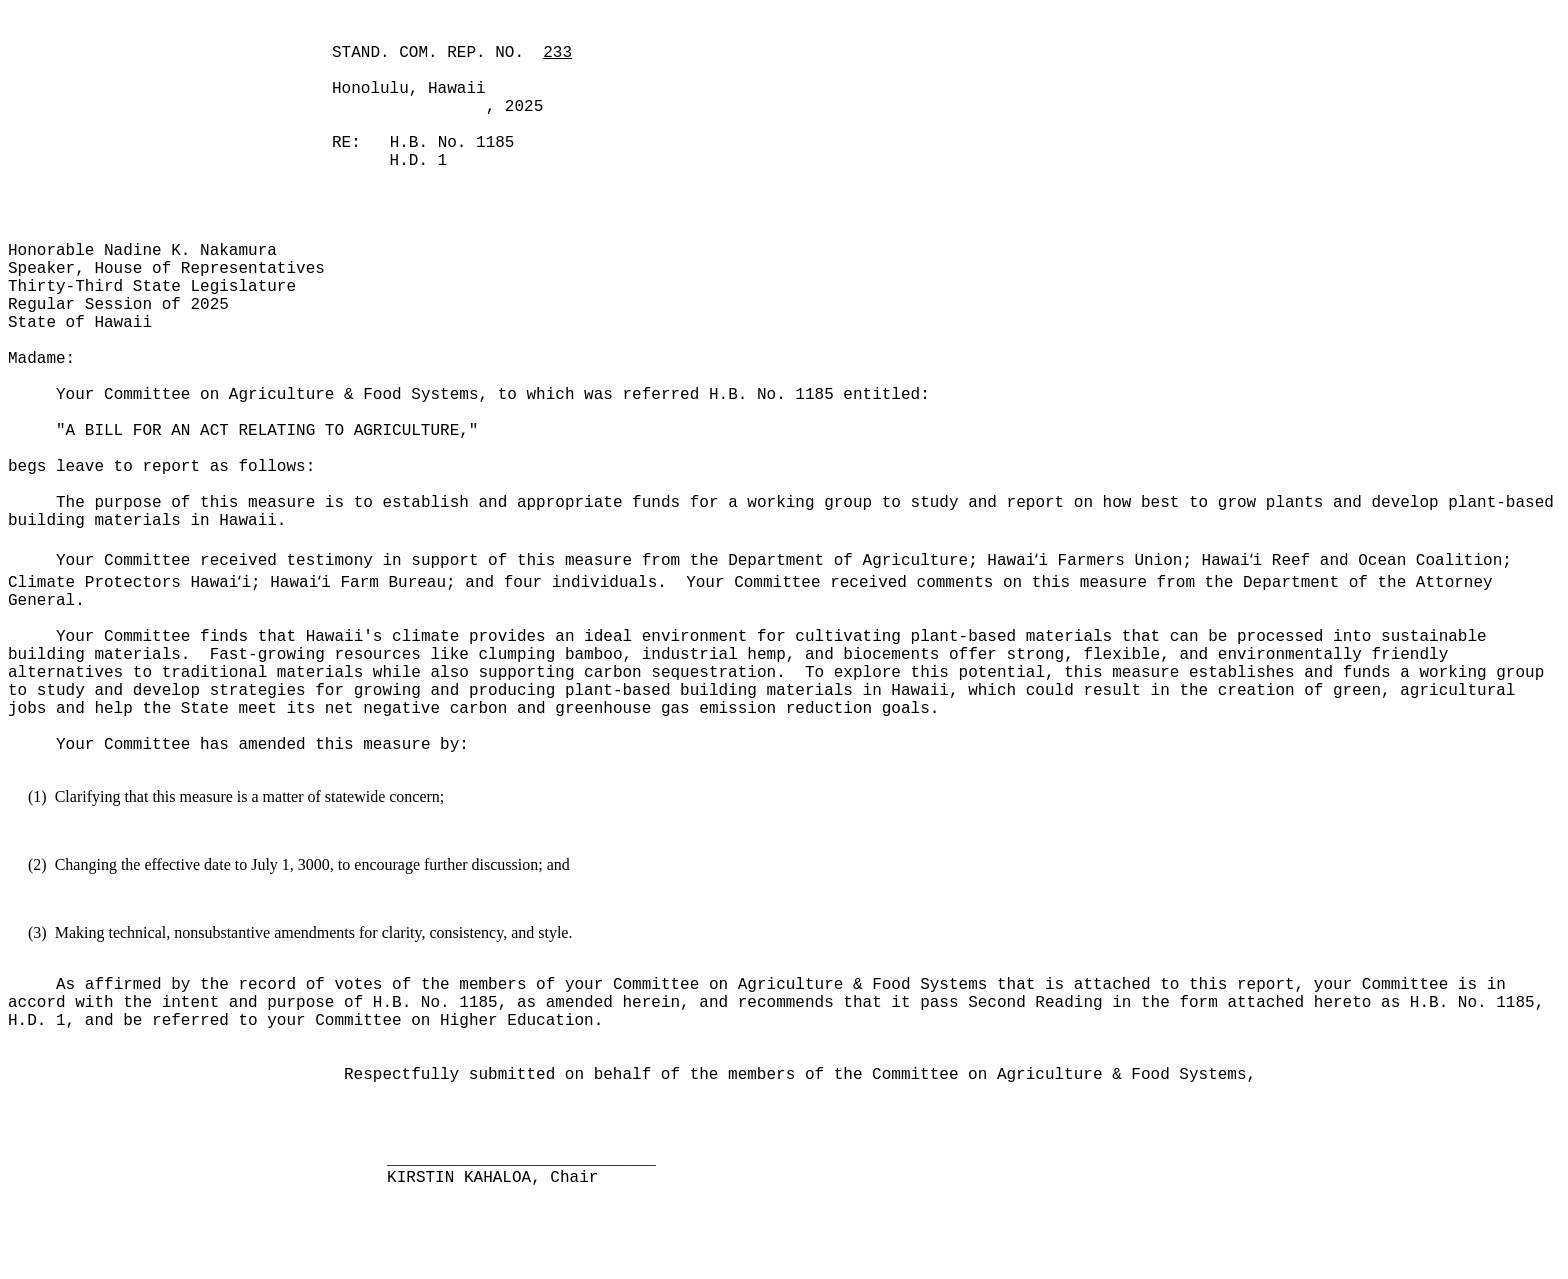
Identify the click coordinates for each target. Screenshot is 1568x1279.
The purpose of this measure (190, 503)
